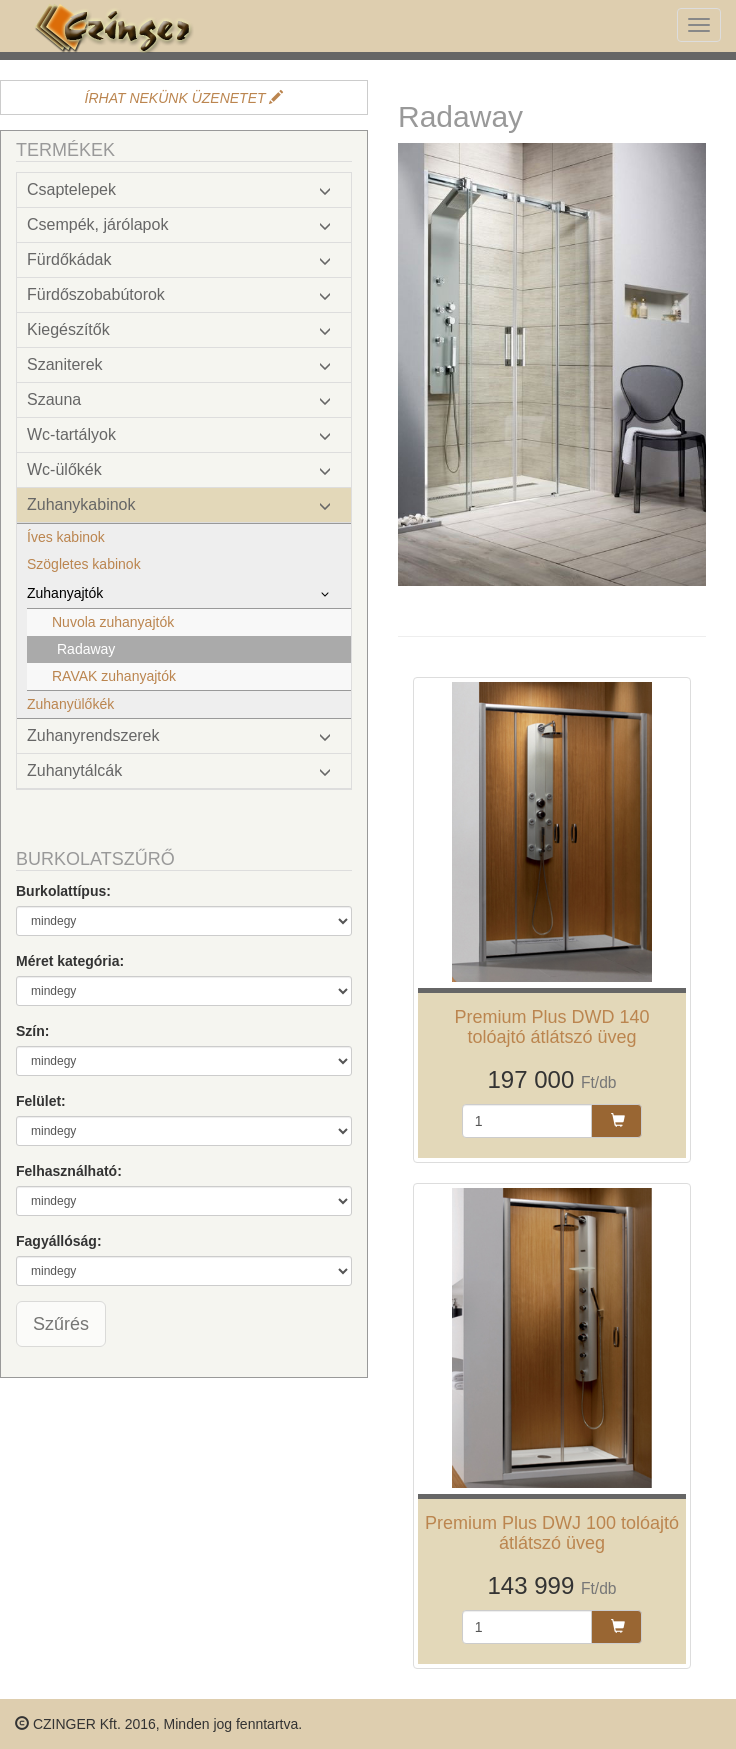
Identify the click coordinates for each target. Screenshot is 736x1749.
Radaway (86, 649)
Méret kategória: (70, 961)
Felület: (41, 1101)
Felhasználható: (69, 1171)
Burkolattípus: (63, 891)
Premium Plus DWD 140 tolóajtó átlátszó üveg (551, 1027)
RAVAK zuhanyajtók (114, 676)
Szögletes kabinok (84, 564)
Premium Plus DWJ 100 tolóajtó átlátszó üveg (552, 1533)
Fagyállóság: (59, 1241)
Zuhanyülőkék (70, 704)
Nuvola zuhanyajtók (113, 622)
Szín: (32, 1031)
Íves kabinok (66, 537)
